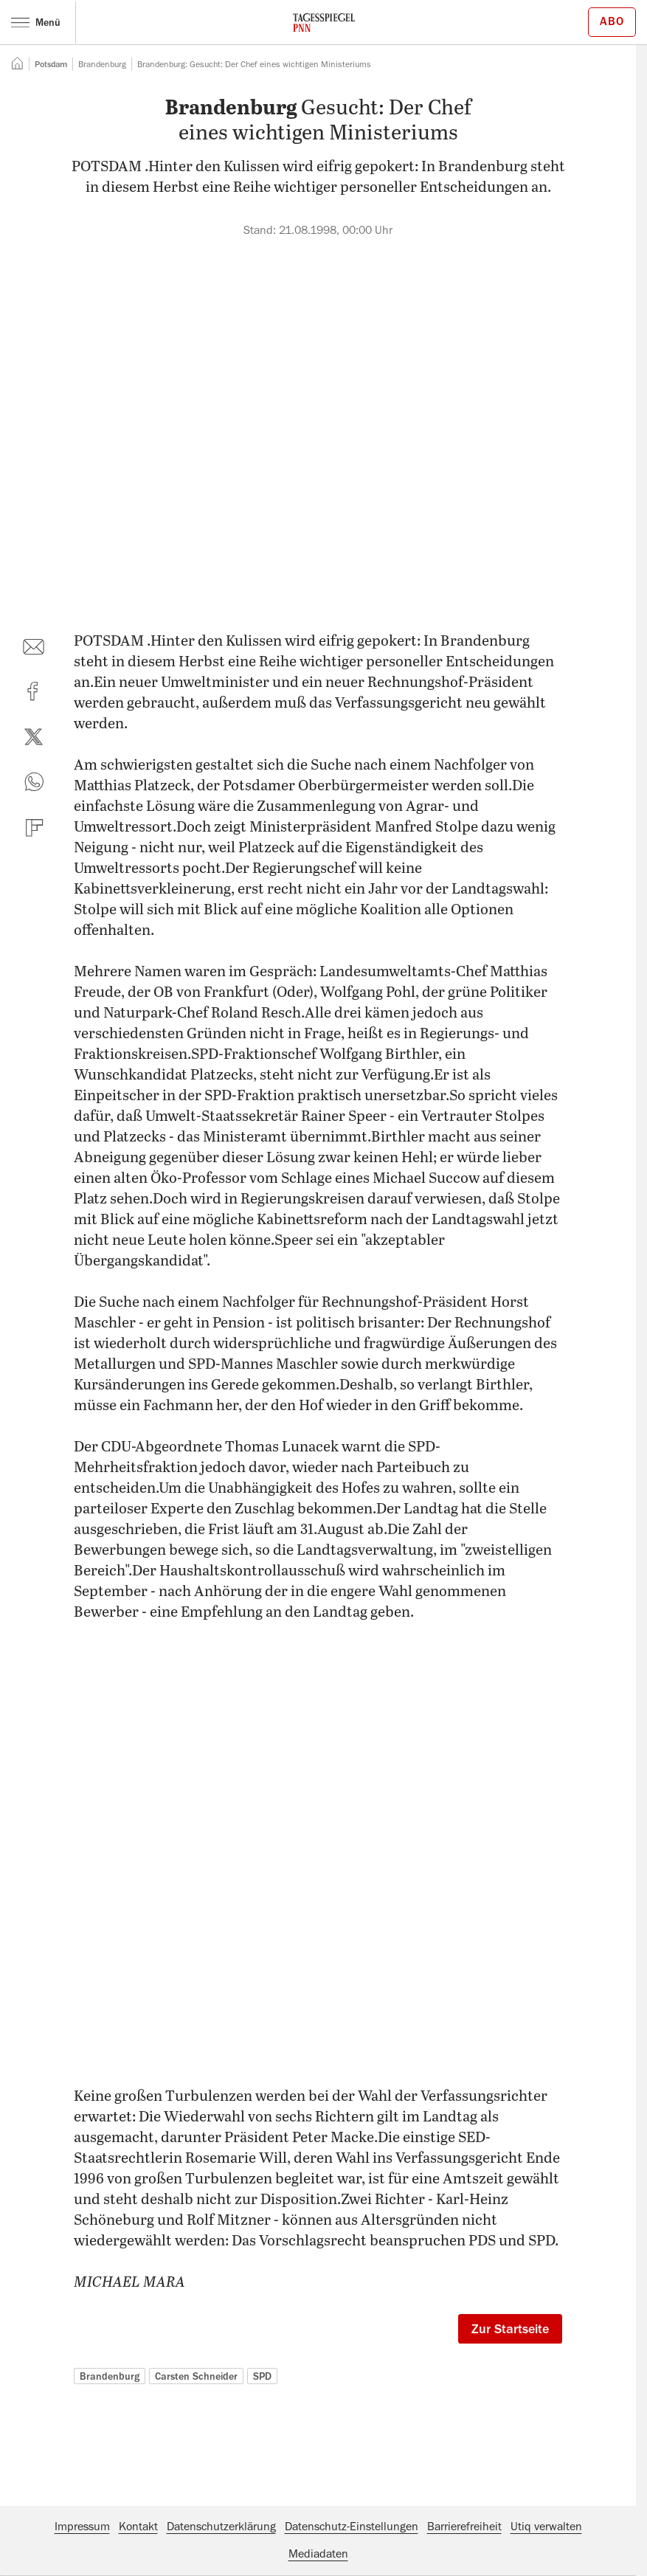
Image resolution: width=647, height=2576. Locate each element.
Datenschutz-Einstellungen (351, 2526)
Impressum (82, 2526)
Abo (612, 21)
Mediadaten (318, 2554)
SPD (262, 2376)
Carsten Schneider (196, 2376)
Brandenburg (109, 2376)
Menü (35, 22)
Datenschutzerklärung (221, 2526)
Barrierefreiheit (464, 2526)
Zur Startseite (510, 2328)
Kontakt (138, 2526)
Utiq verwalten (546, 2526)
